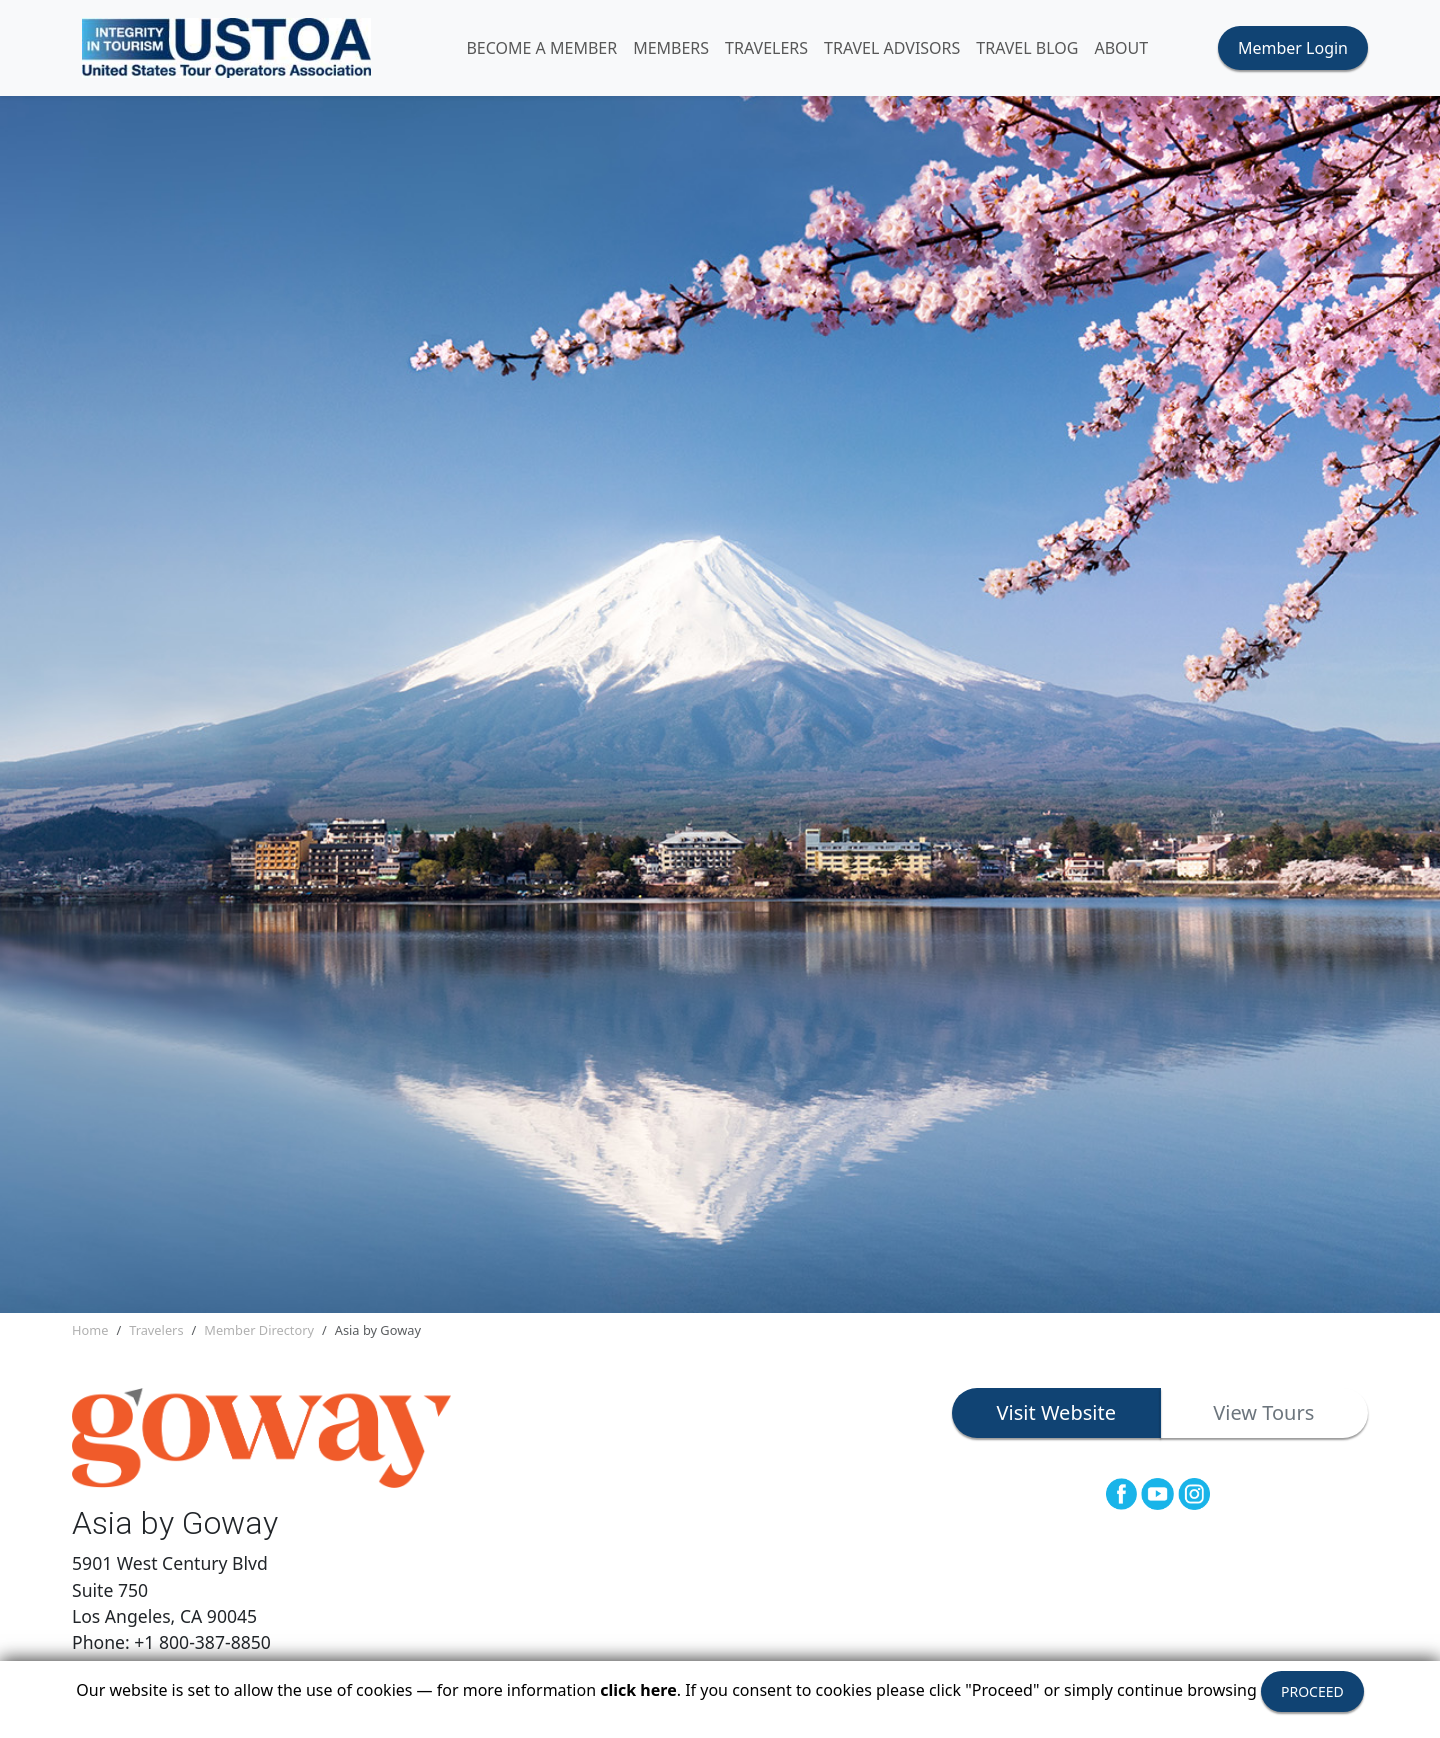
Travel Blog (1027, 48)
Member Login (1293, 48)
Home (90, 1330)
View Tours (1263, 1412)
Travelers (156, 1330)
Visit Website (1056, 1412)
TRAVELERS (766, 48)
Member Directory (259, 1330)
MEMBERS (671, 48)
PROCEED (1312, 1691)
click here (638, 1690)
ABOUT (1121, 48)
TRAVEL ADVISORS (892, 48)
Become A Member (541, 48)
